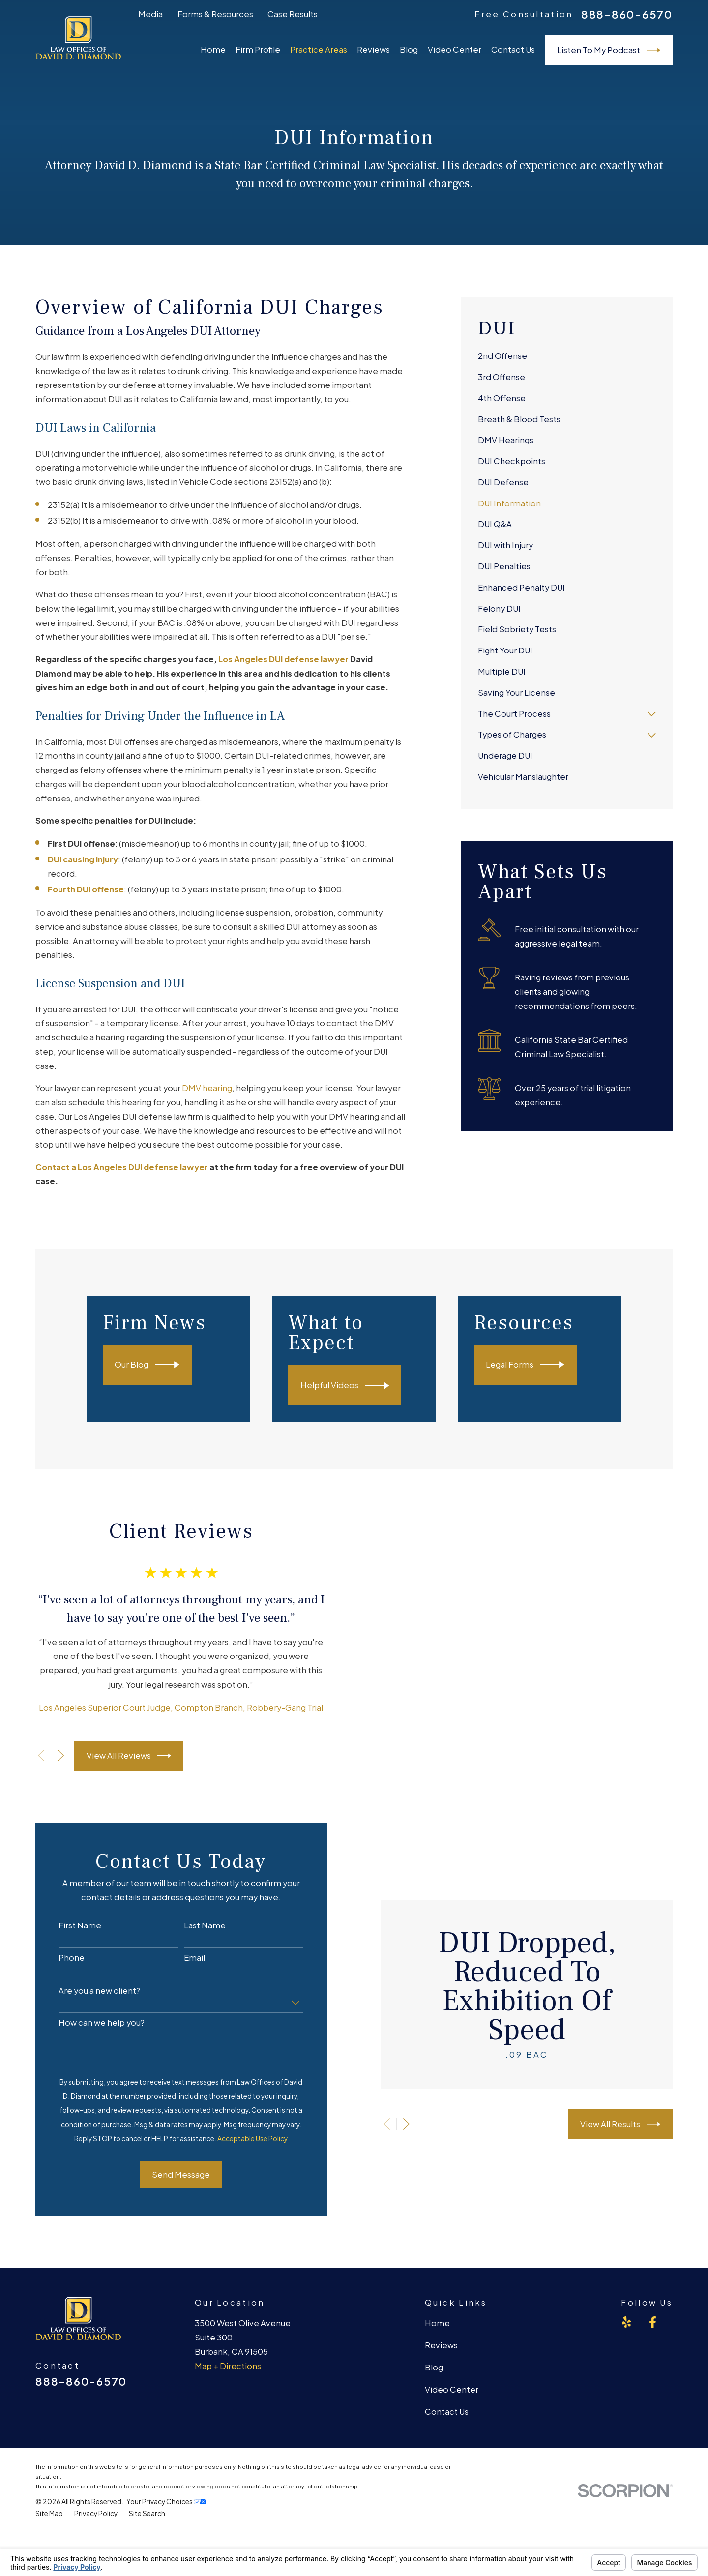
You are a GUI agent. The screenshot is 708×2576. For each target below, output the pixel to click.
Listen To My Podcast (608, 50)
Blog (434, 2374)
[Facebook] (652, 2328)
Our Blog (161, 1365)
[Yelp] (626, 2328)
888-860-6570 (627, 14)
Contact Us (447, 2418)
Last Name (194, 1931)
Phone (61, 1964)
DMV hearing (207, 1088)
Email (183, 1964)
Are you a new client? (88, 1997)
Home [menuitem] (213, 49)
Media (150, 14)
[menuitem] (567, 356)
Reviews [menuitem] (373, 49)
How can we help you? (91, 2029)
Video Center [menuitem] (454, 49)
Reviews (441, 2351)
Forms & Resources (215, 14)
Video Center (451, 2396)
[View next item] (50, 1759)
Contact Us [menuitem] (513, 49)
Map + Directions (228, 2372)
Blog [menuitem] (409, 49)
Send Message (170, 2180)
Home (437, 2329)
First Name (69, 1931)
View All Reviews (118, 1759)
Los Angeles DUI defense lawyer (283, 659)
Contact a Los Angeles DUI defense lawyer (121, 1167)
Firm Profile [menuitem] (258, 49)
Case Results (292, 14)
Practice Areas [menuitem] (318, 49)
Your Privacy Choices (166, 2507)
